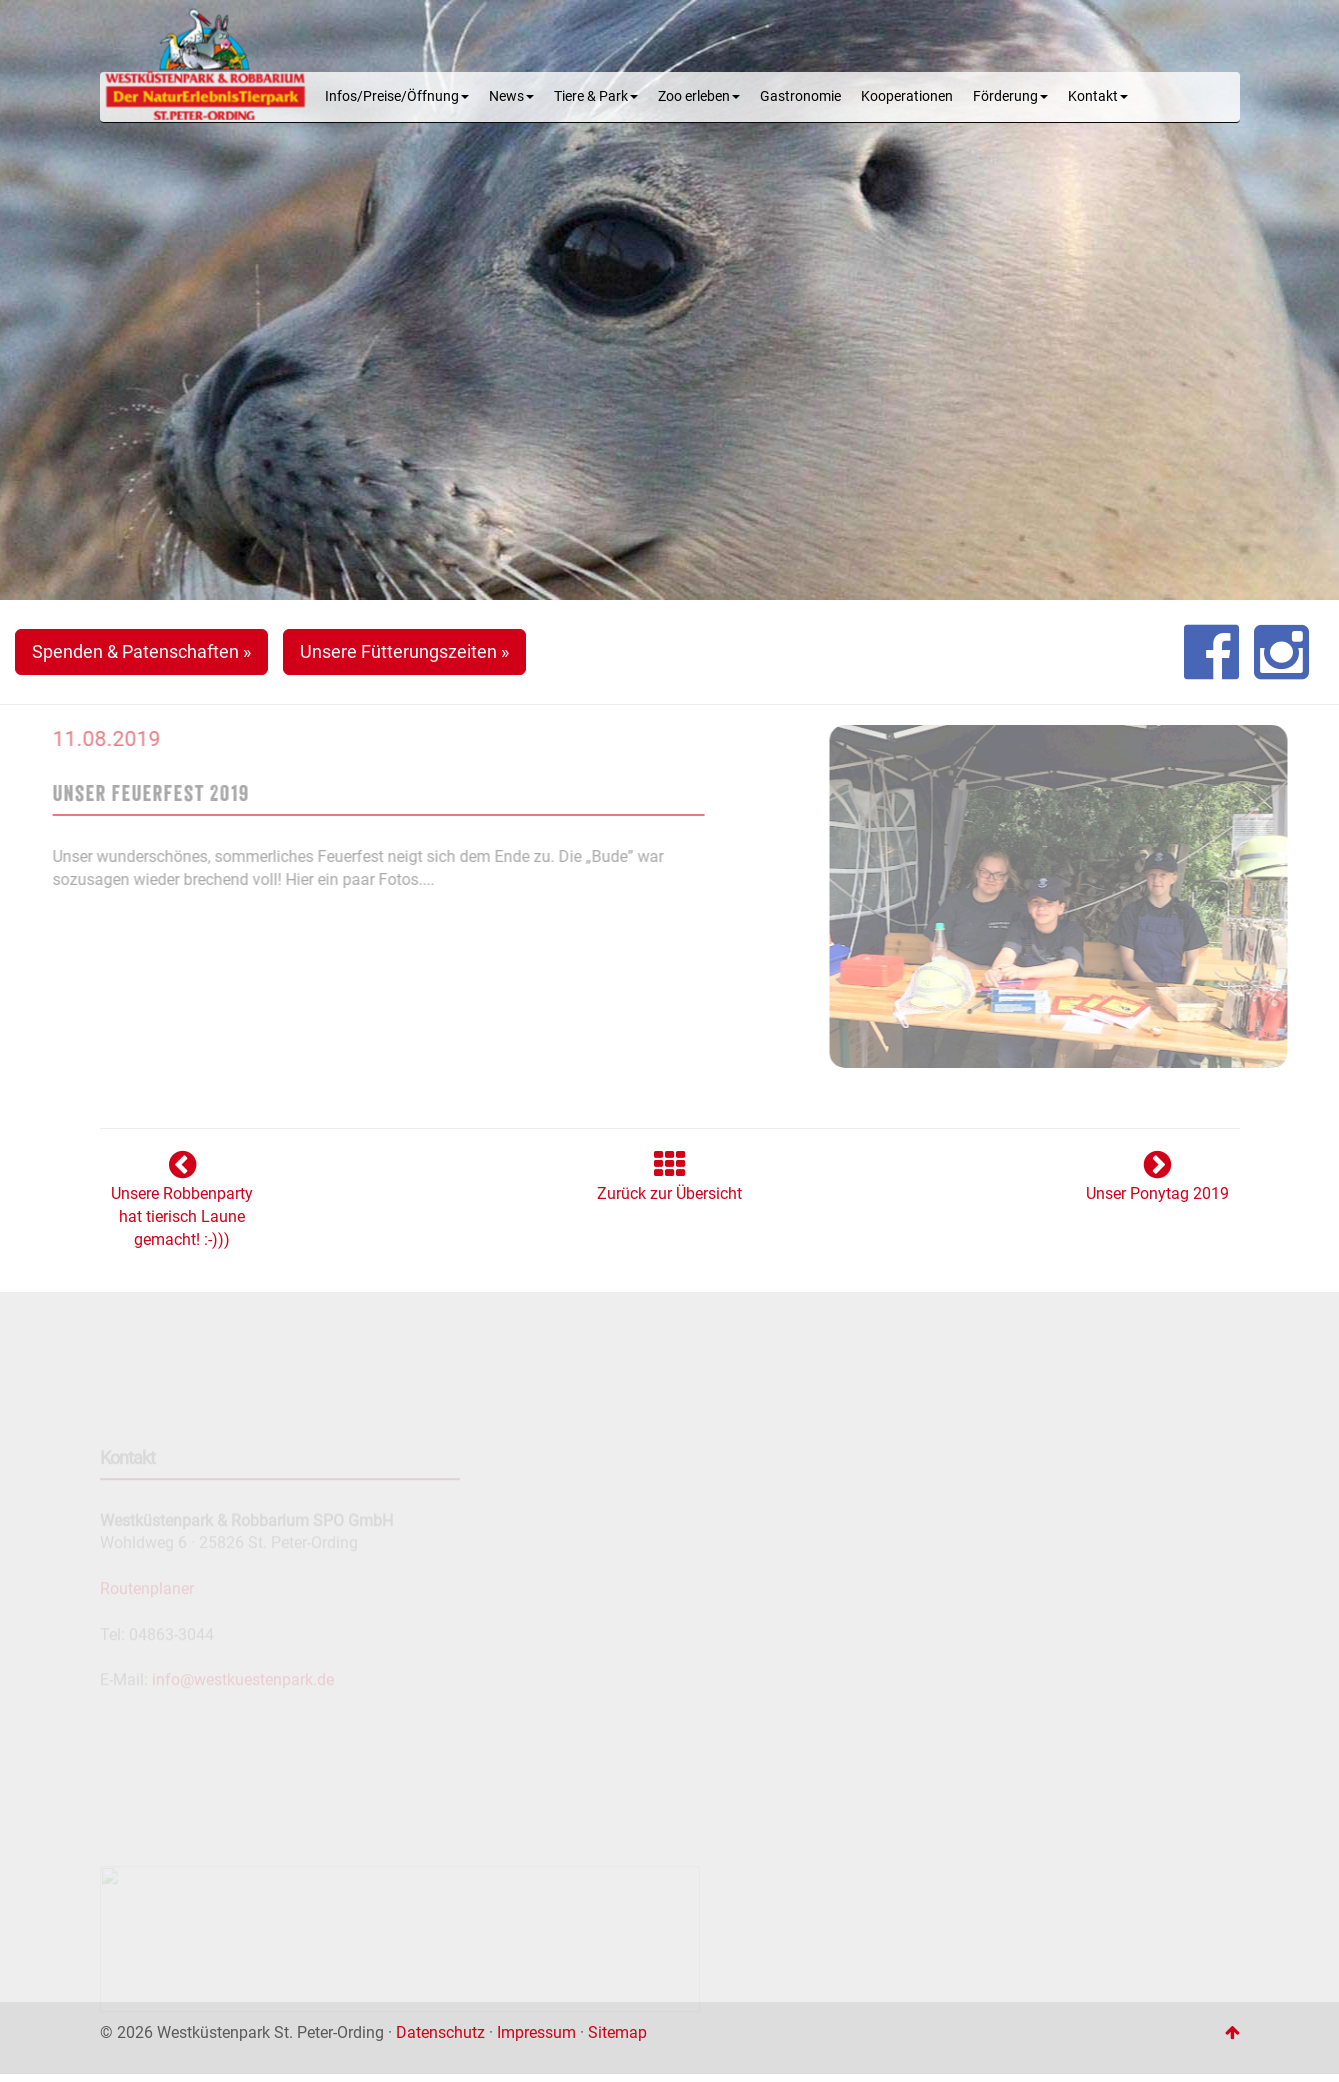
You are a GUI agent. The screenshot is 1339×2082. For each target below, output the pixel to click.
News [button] (511, 96)
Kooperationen (907, 96)
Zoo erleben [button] (699, 96)
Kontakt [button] (1098, 96)
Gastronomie (800, 96)
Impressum (536, 2032)
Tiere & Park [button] (596, 96)
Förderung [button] (1010, 96)
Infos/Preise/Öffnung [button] (397, 96)
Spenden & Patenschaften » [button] (141, 651)
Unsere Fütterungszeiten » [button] (404, 651)
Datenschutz (440, 2032)
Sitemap (617, 2032)
